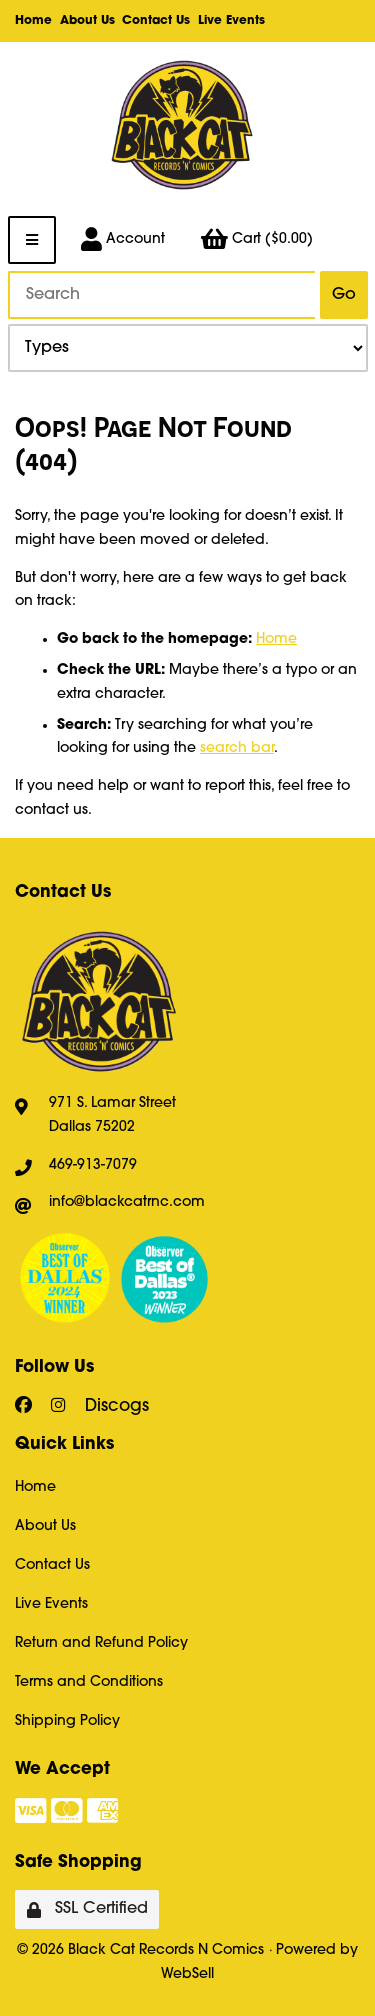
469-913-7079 (93, 1165)
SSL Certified (87, 1909)
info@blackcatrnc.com (127, 1202)
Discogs (117, 1406)
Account (123, 240)
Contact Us (156, 21)
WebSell (187, 1974)
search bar (237, 748)
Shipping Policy (67, 1721)
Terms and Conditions (89, 1682)
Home (33, 21)
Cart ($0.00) (257, 240)
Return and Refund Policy (101, 1643)
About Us (87, 21)
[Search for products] (161, 295)
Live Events (231, 21)
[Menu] (32, 240)
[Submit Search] (343, 295)
